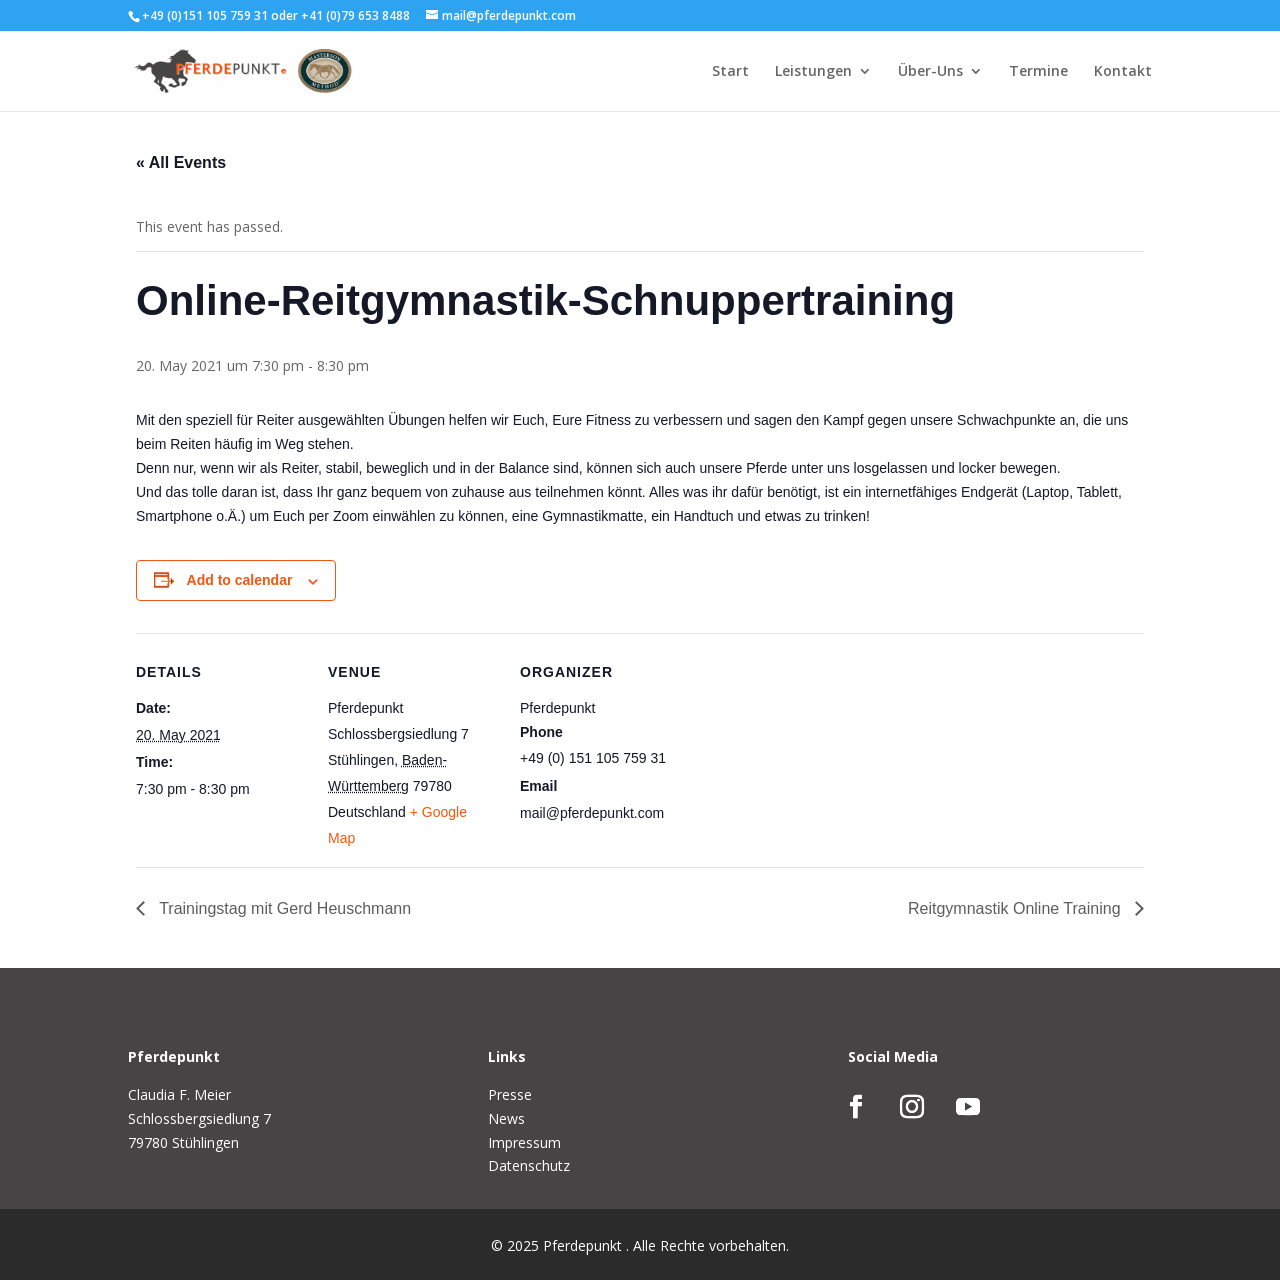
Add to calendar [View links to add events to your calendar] (240, 580)
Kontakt (1123, 72)
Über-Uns (930, 72)
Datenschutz (529, 1165)
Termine (1038, 72)
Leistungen (813, 72)
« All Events (181, 162)
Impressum (524, 1142)
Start (730, 72)
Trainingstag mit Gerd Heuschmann (283, 908)
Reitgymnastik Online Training (1016, 908)
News (506, 1118)
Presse (510, 1094)
